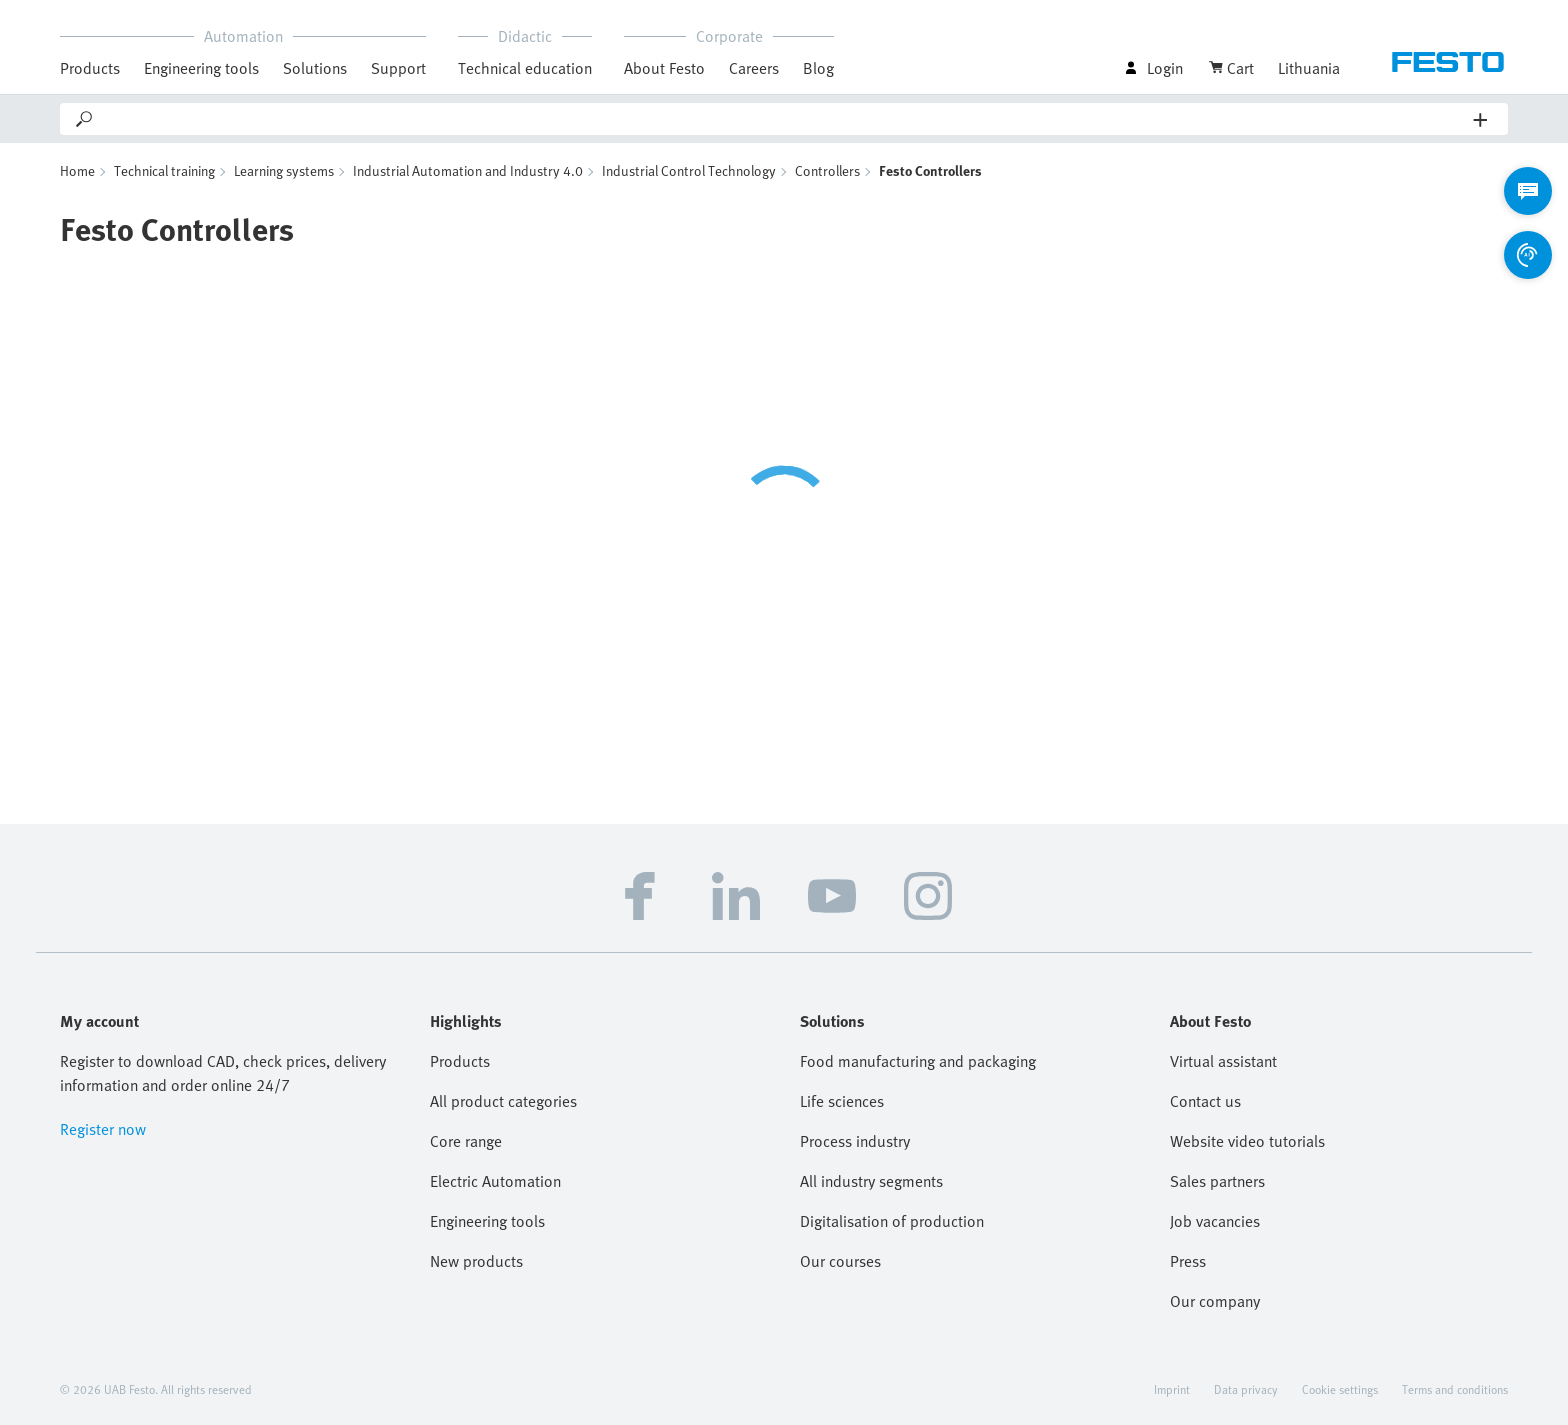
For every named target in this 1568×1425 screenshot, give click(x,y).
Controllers (827, 170)
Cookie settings (1340, 1389)
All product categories (503, 1101)
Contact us (1205, 1101)
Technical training (164, 170)
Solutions (315, 68)
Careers (754, 68)
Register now (103, 1129)
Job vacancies (1215, 1221)
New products (476, 1261)
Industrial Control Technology (689, 170)
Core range (466, 1141)
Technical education (525, 68)
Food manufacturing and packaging (918, 1061)
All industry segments (871, 1181)
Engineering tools (201, 68)
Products (90, 68)
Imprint (1172, 1389)
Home (77, 170)
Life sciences (842, 1101)
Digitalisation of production (892, 1221)
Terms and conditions (1455, 1389)
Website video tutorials (1247, 1141)
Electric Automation (495, 1181)
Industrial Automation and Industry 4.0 (468, 170)
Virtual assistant (1223, 1061)
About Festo (664, 68)
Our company (1215, 1301)
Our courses (840, 1261)
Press (1188, 1261)
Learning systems (284, 170)
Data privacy (1246, 1389)
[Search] (784, 119)
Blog (818, 68)
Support (398, 68)
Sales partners (1217, 1181)
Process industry (855, 1141)
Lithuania (1309, 68)
